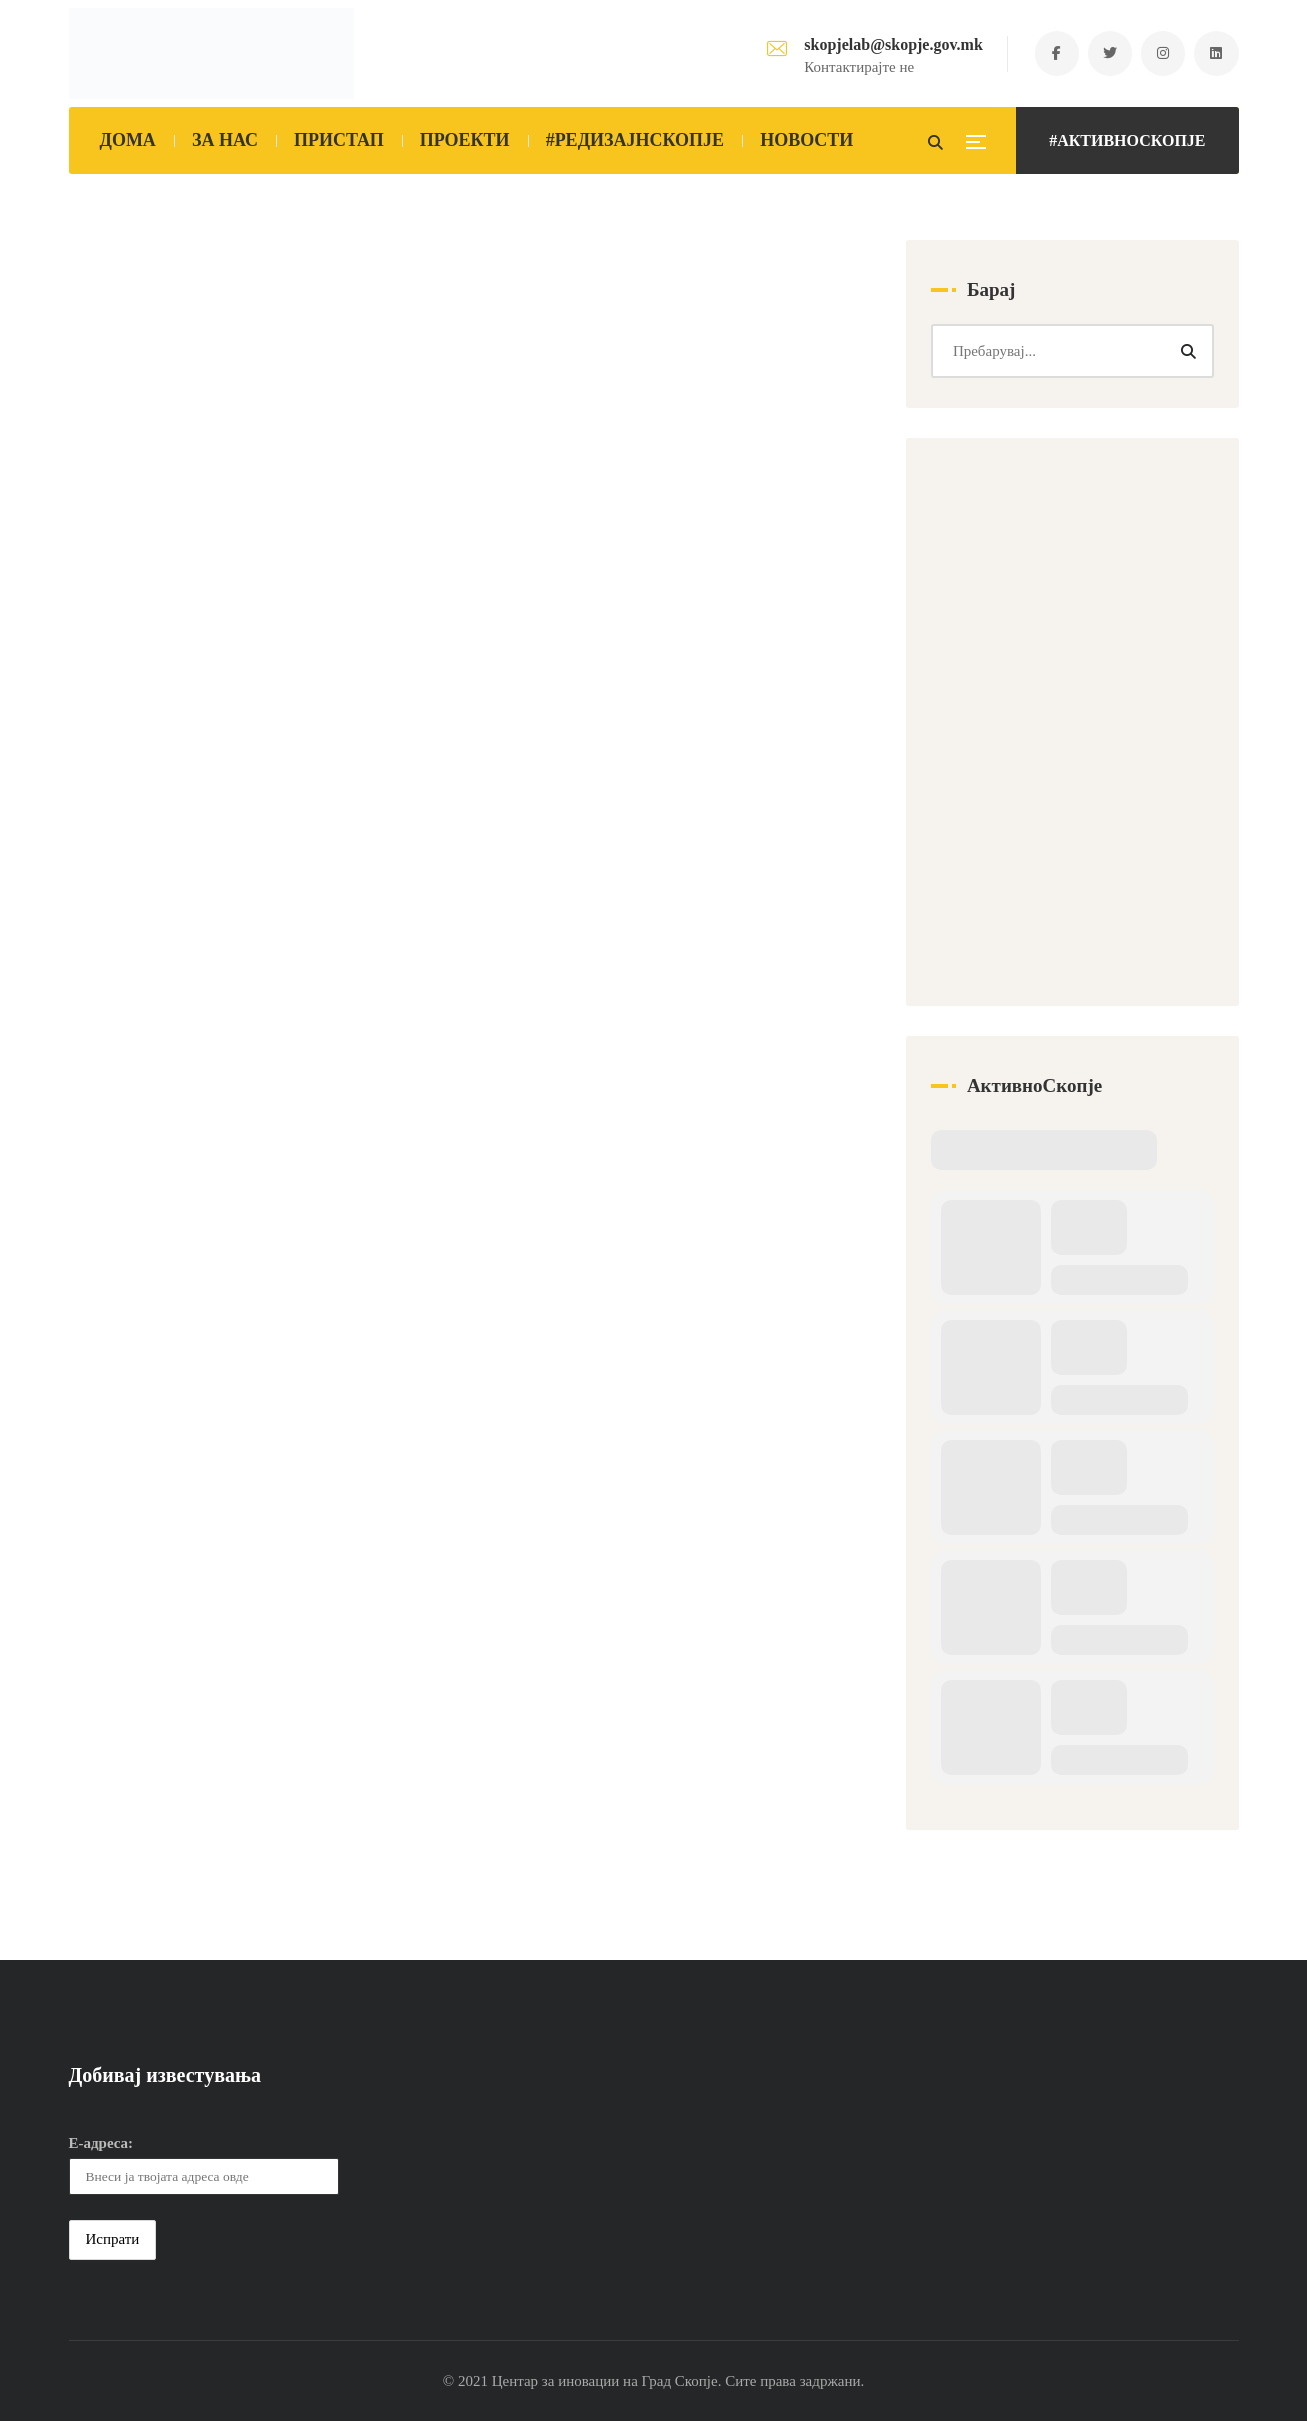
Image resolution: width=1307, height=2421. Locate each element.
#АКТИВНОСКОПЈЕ (1127, 140)
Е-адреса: (101, 2144)
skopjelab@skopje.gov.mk (890, 44)
